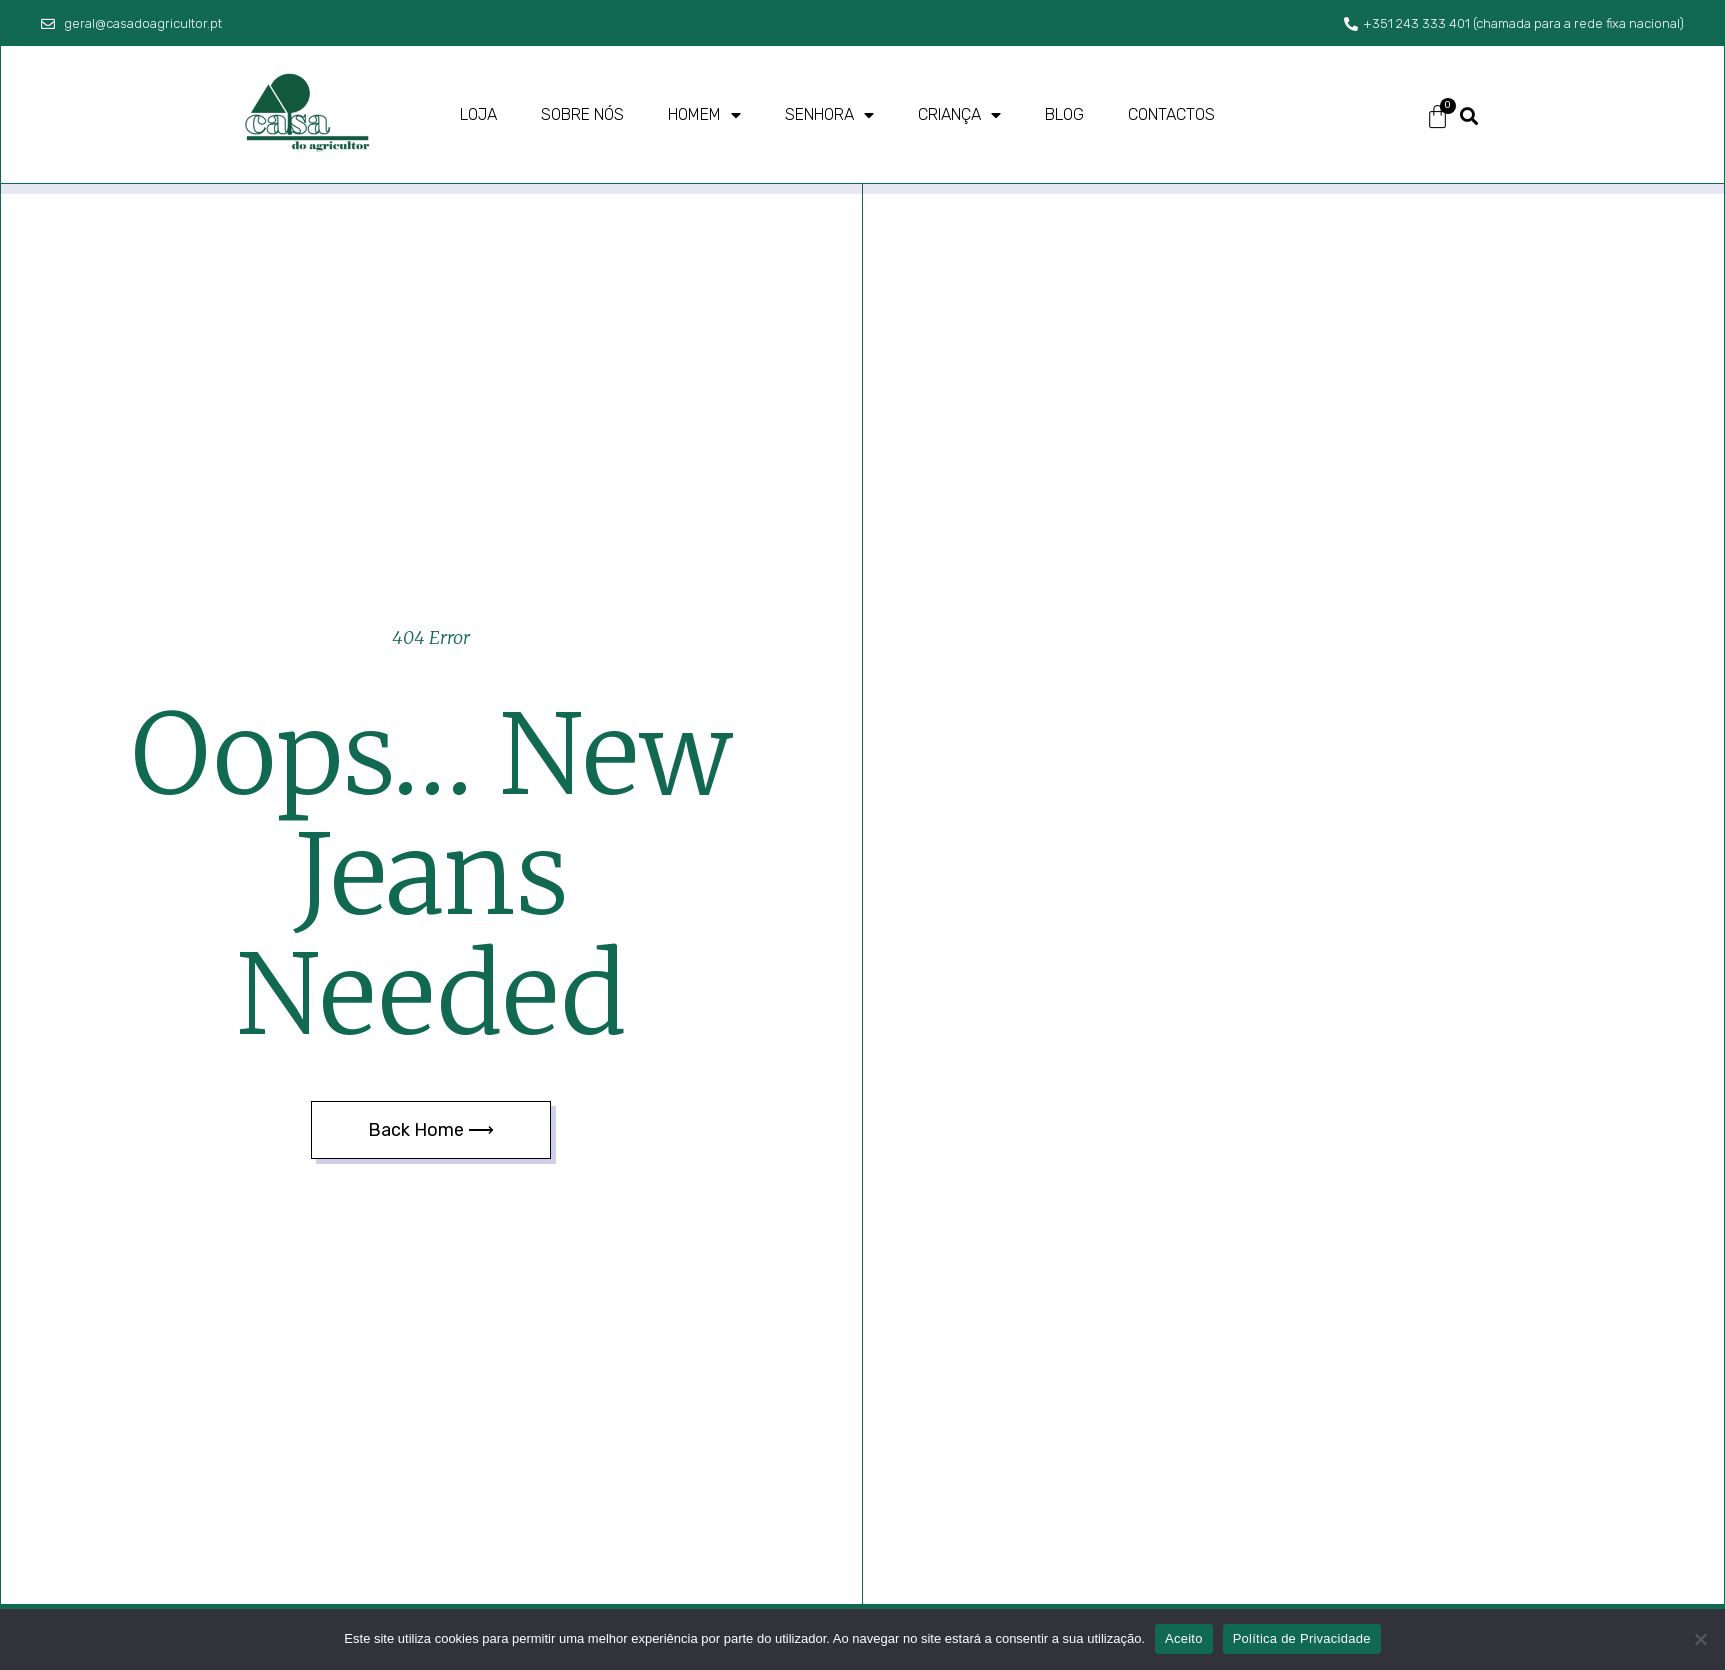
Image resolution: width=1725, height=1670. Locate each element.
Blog (1064, 114)
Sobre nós (582, 114)
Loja (478, 114)
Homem (704, 115)
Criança (959, 115)
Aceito (1184, 1638)
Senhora (829, 115)
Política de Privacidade (1302, 1638)
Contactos (1171, 114)
